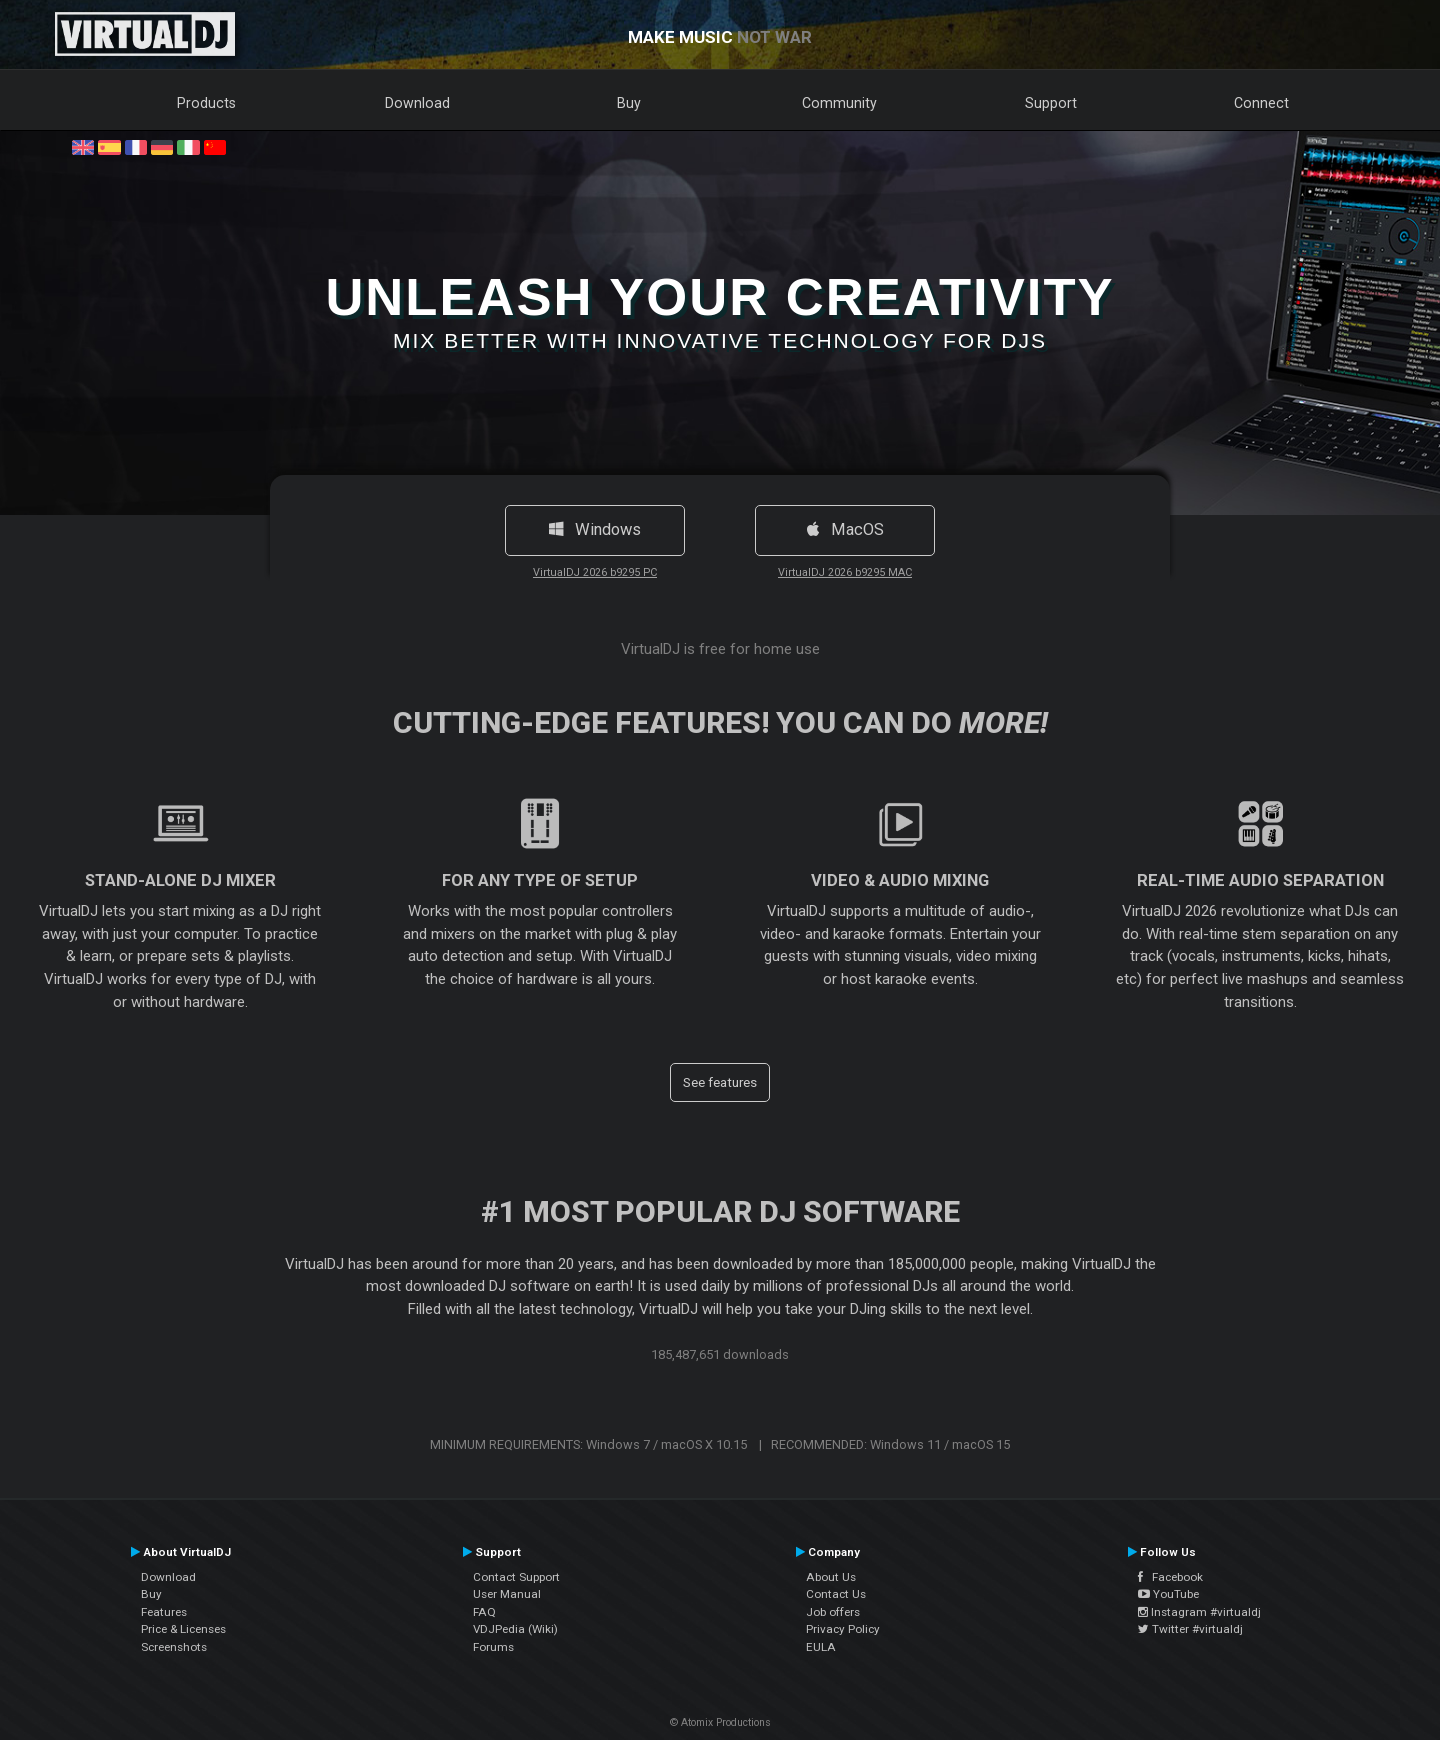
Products (206, 103)
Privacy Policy (843, 1629)
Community (839, 103)
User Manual (507, 1594)
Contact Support (516, 1577)
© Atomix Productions (720, 1722)
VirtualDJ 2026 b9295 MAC (845, 572)
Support (1051, 103)
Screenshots (174, 1647)
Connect (1261, 103)
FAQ (484, 1612)
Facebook (1170, 1577)
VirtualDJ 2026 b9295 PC (595, 572)
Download (417, 103)
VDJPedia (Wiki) (515, 1629)
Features (164, 1612)
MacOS (845, 529)
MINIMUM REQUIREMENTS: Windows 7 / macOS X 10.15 (588, 1444)
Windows (595, 529)
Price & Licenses (183, 1629)
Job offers (833, 1612)
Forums (493, 1647)
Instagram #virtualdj (1199, 1612)
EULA (821, 1647)
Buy (629, 103)
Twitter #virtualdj (1190, 1629)
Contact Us (836, 1594)
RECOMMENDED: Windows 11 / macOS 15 (890, 1444)
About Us (831, 1577)
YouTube (1168, 1594)
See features (720, 1082)
